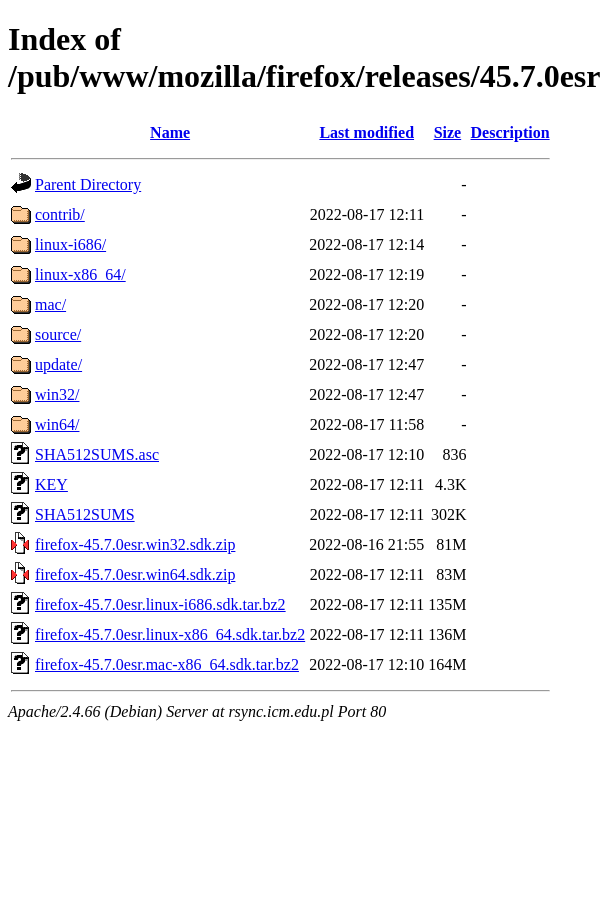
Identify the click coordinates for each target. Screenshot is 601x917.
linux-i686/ (70, 244)
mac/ (50, 304)
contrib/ (60, 214)
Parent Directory (88, 184)
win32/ (57, 394)
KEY (51, 484)
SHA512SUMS (85, 514)
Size (448, 132)
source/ (58, 334)
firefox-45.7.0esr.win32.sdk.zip (135, 544)
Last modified (366, 132)
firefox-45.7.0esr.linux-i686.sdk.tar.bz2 (160, 604)
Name (170, 132)
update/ (58, 364)
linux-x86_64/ (80, 274)
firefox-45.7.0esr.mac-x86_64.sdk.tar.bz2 (167, 664)
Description (510, 132)
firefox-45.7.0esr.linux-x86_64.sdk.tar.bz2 (170, 634)
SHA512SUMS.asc (97, 454)
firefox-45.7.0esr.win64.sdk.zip (135, 574)
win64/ (57, 424)
